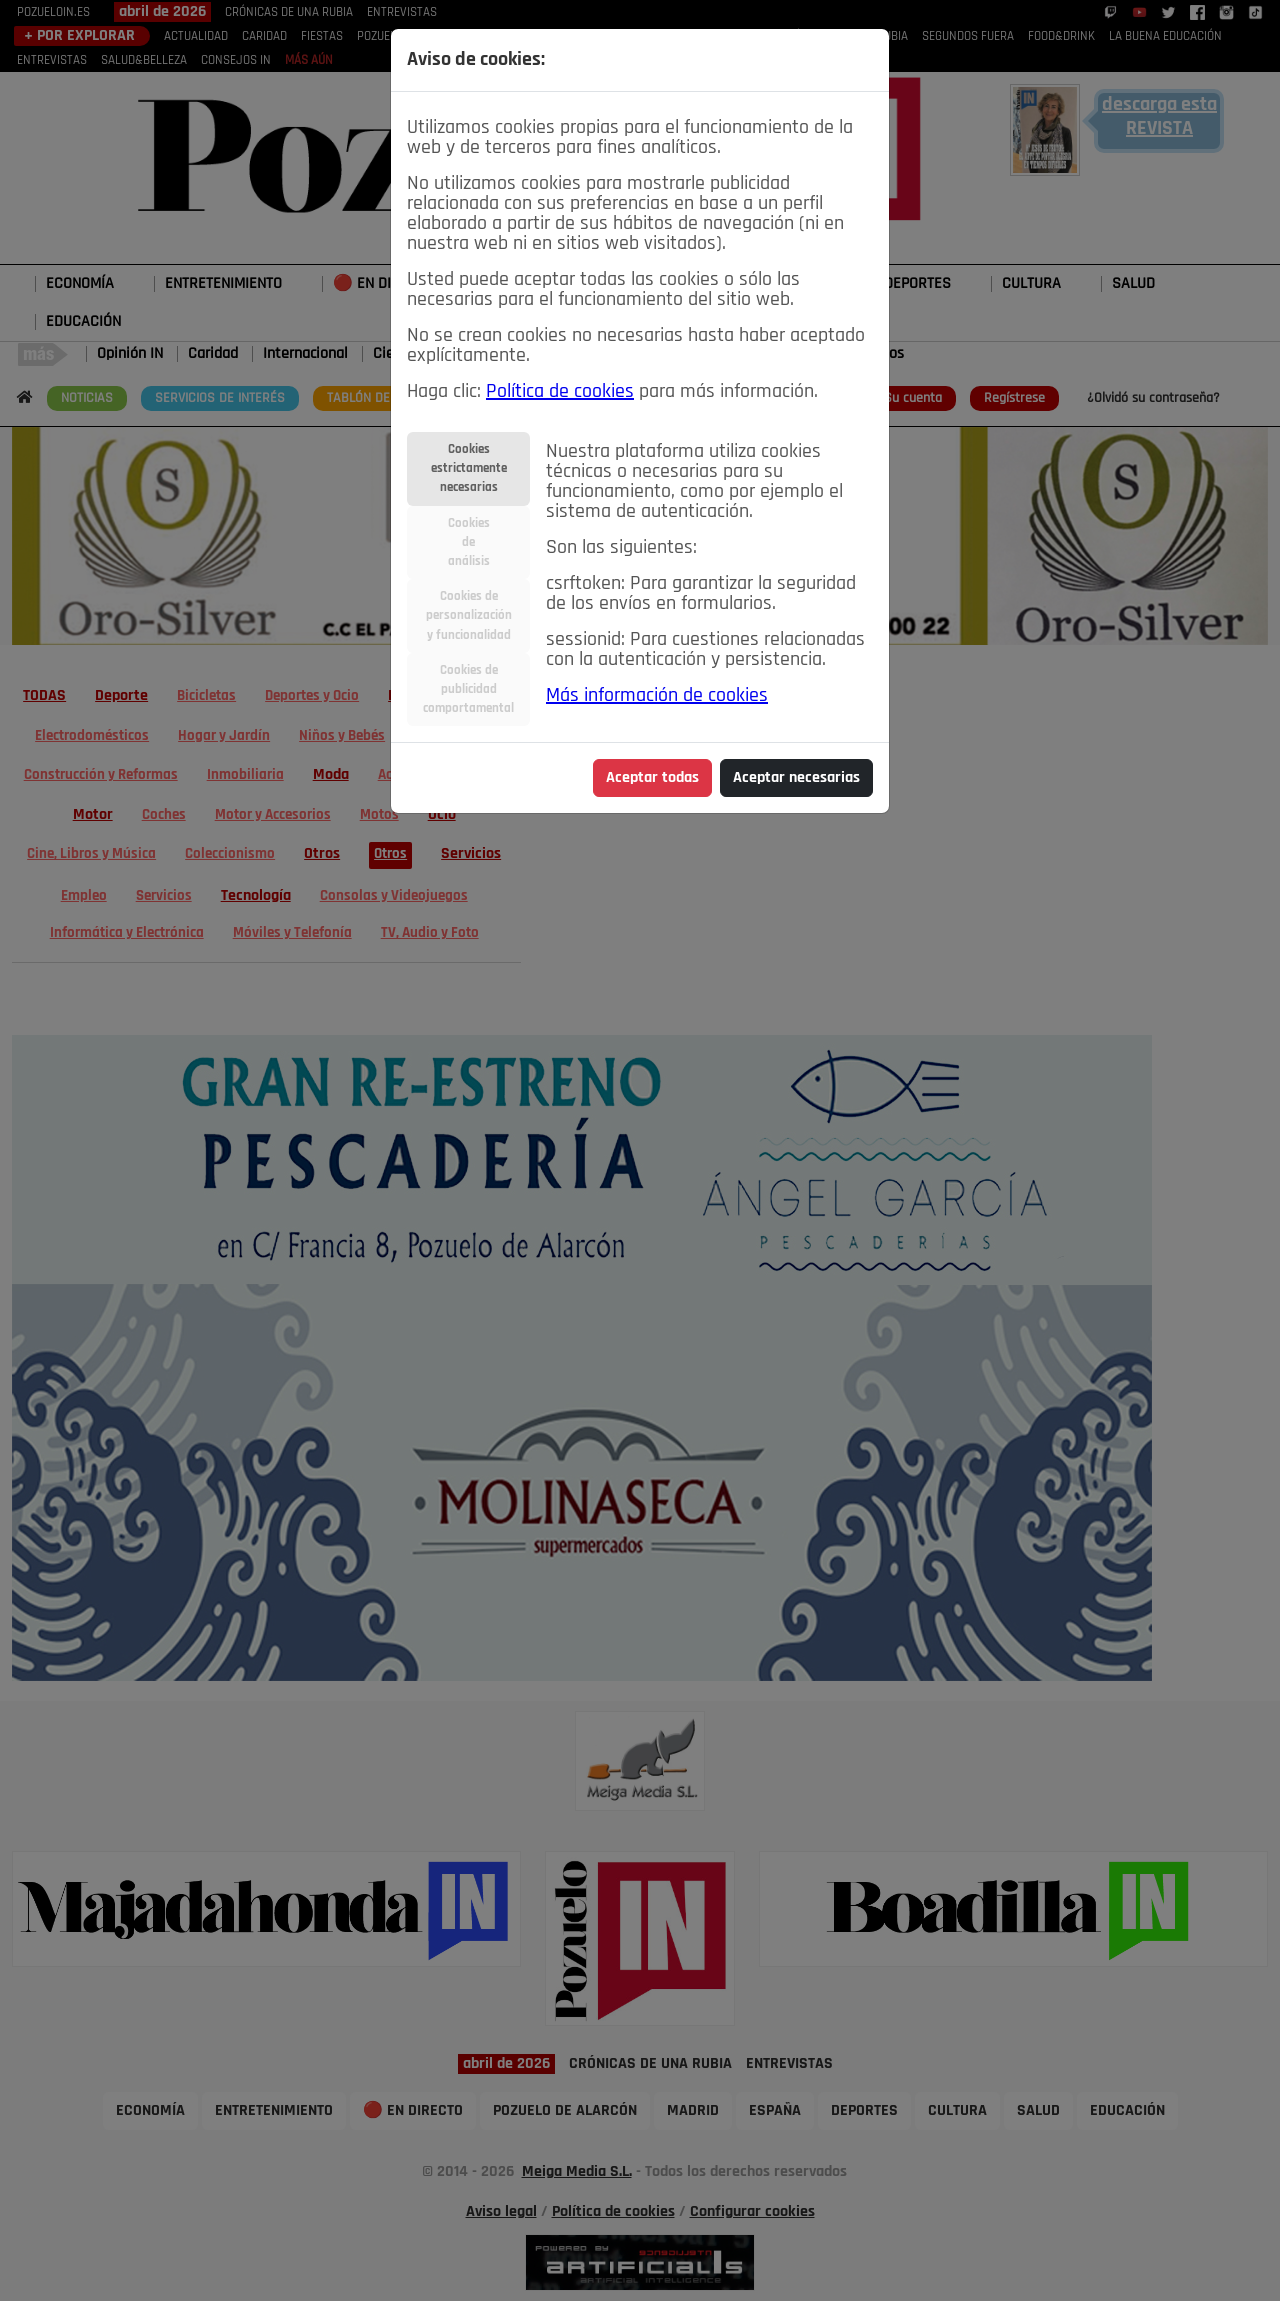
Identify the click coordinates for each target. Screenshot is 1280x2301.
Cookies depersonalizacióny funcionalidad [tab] (469, 615)
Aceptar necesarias (796, 778)
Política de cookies (560, 392)
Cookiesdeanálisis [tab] (469, 542)
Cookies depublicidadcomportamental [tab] (468, 689)
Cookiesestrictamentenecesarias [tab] (469, 468)
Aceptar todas (652, 778)
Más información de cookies (657, 696)
